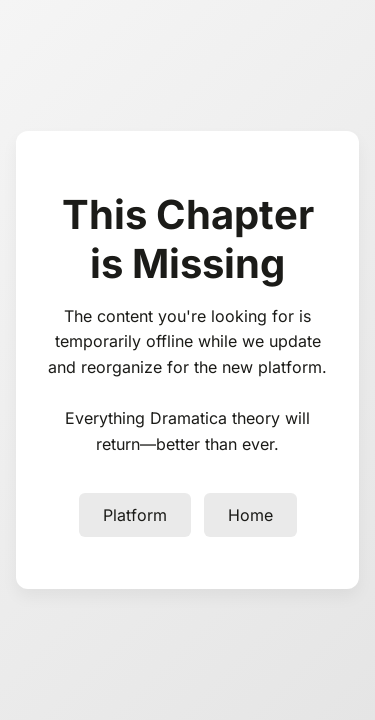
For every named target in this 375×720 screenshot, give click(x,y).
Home (250, 515)
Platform (135, 515)
